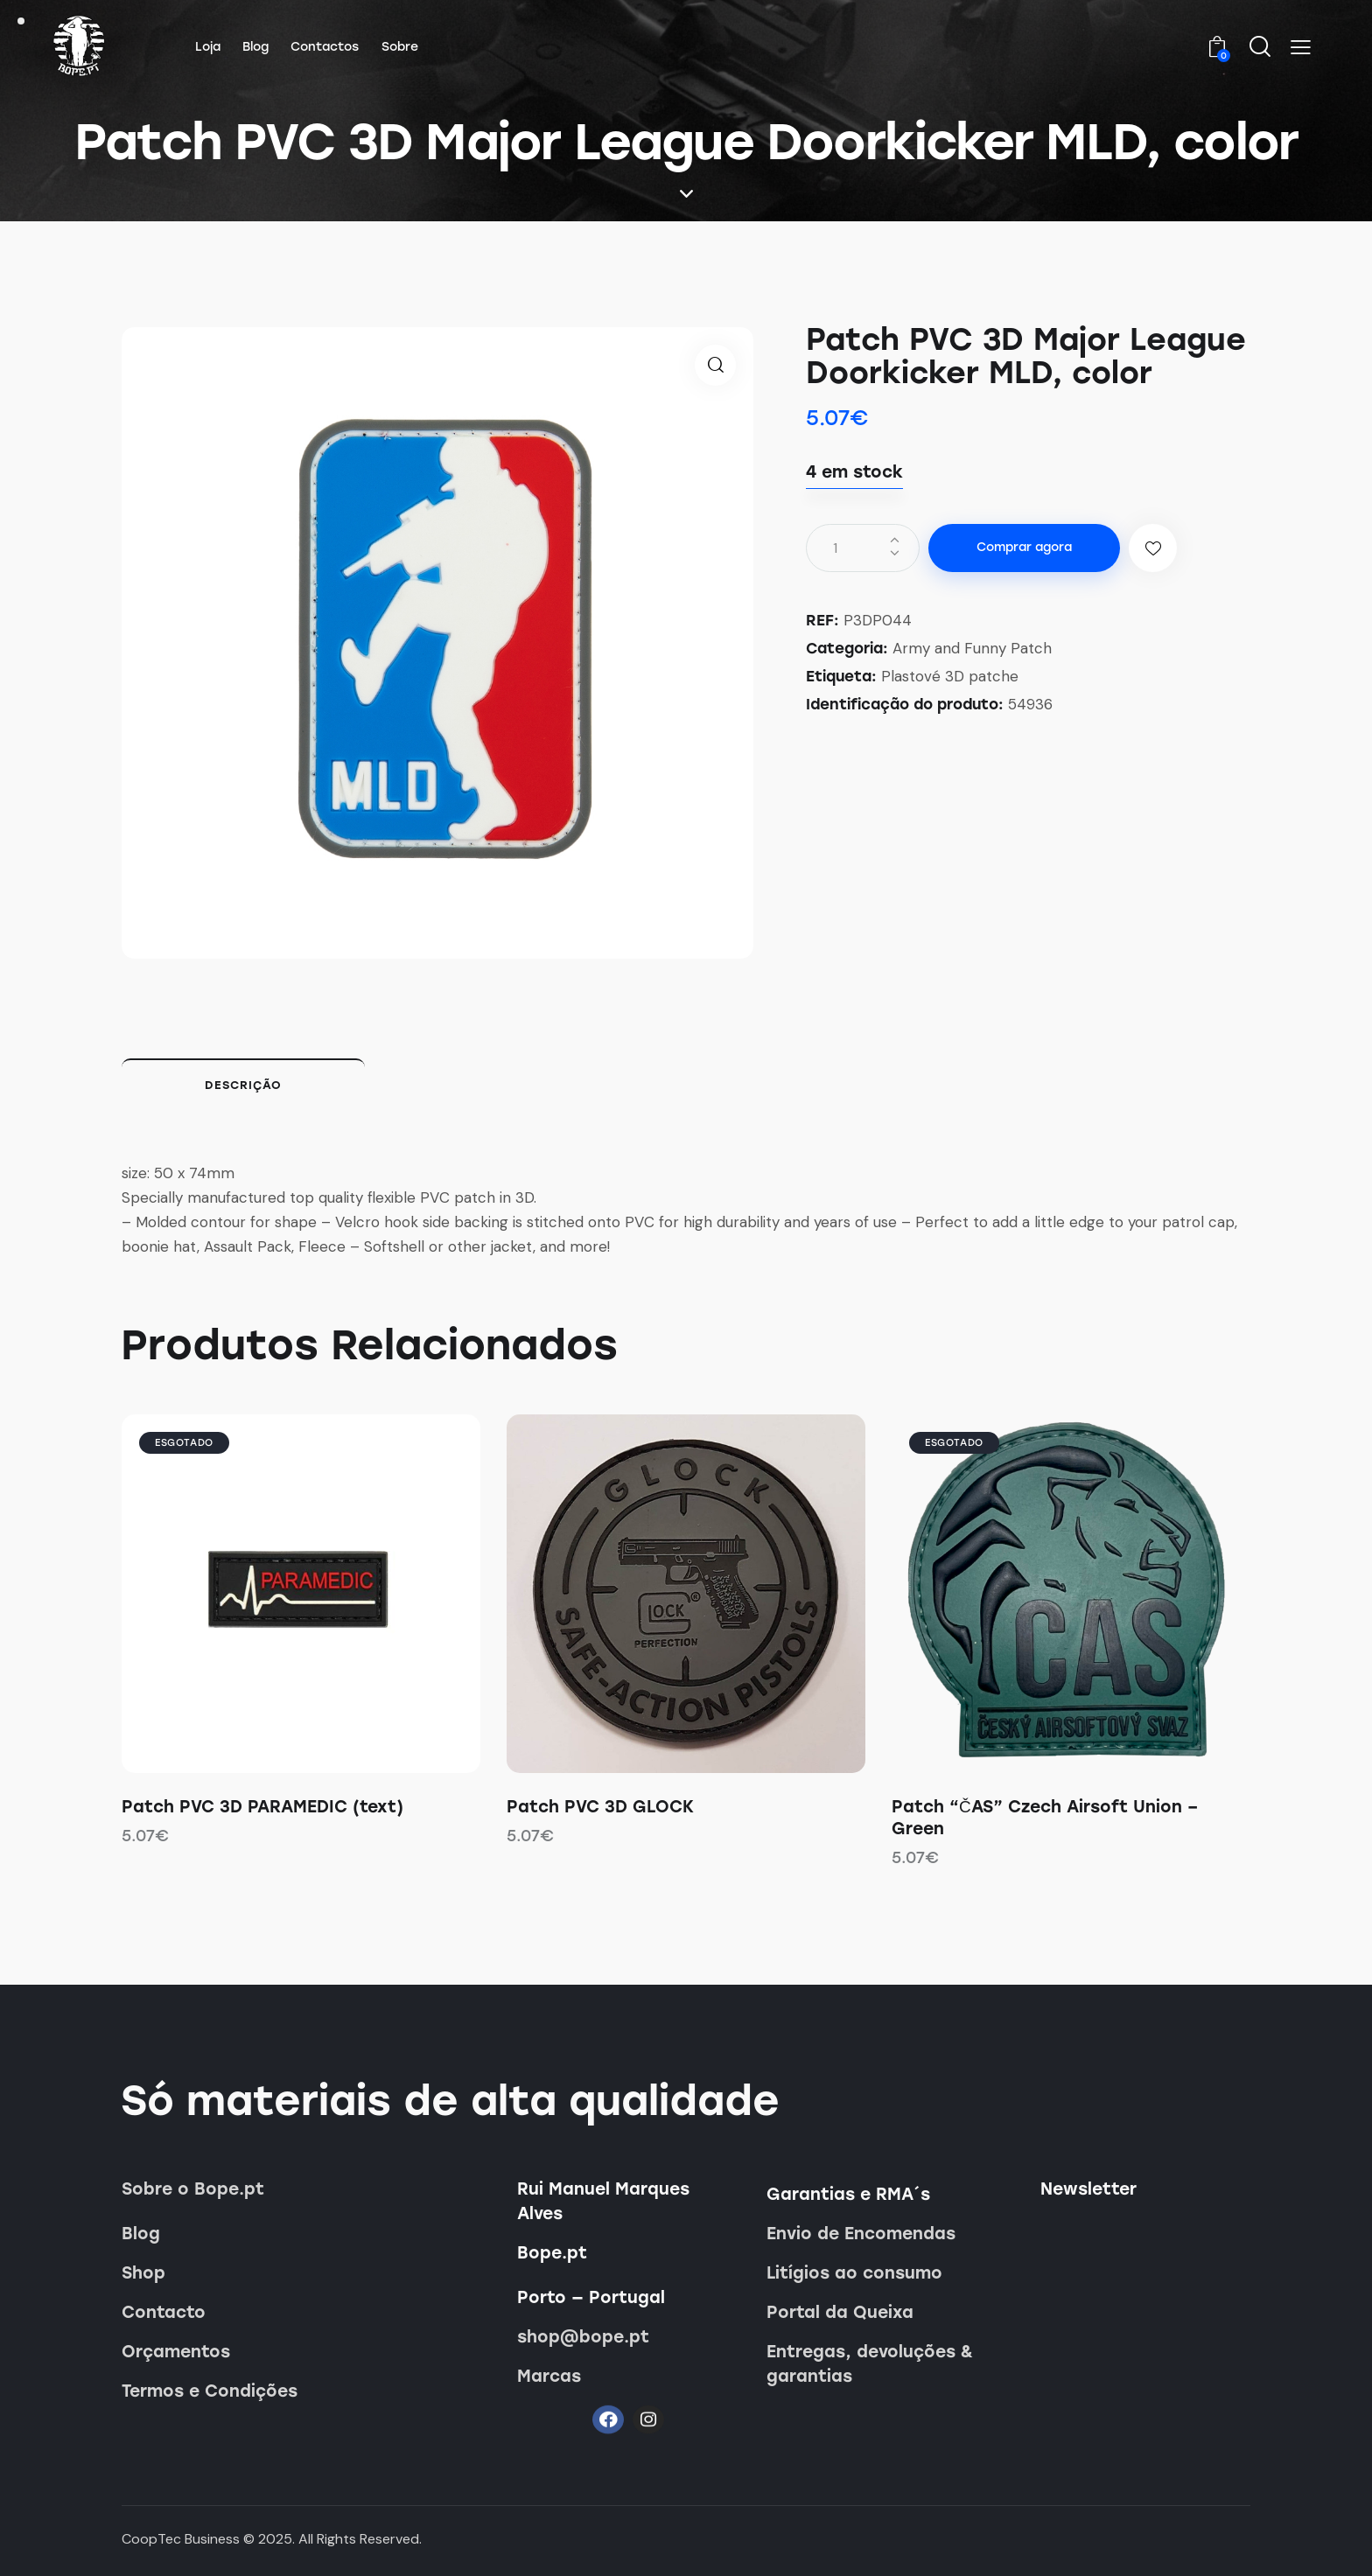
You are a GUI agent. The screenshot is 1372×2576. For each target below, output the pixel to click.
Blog (141, 2233)
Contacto (164, 2312)
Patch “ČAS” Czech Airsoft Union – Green (1045, 1818)
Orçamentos (176, 2352)
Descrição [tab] (243, 1085)
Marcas (549, 2376)
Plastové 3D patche (949, 676)
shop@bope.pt (583, 2337)
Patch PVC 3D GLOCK (600, 1807)
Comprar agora (1024, 547)
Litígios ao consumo (854, 2273)
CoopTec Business (181, 2539)
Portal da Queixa (840, 2312)
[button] (1301, 47)
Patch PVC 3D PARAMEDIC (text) (262, 1807)
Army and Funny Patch (972, 648)
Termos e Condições (210, 2391)
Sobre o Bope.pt (193, 2189)
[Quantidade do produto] (863, 548)
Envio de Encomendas (861, 2233)
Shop (143, 2273)
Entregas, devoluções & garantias (869, 2364)
